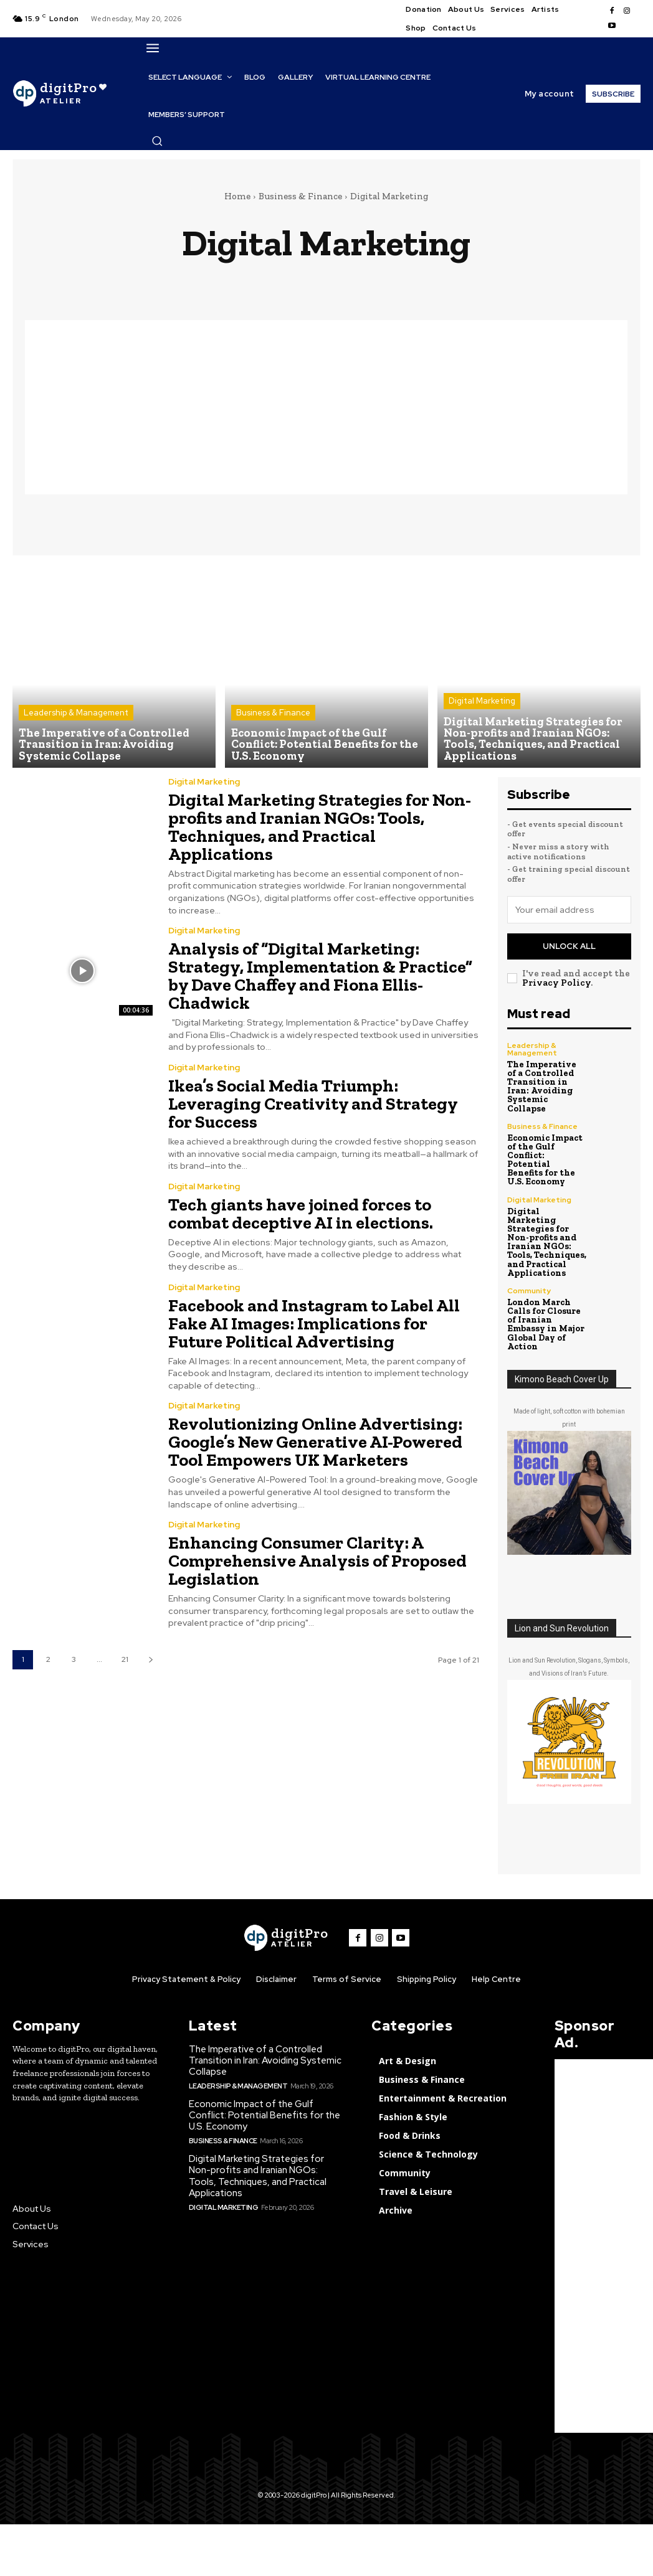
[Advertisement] (326, 407)
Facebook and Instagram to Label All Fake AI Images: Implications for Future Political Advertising (312, 1314)
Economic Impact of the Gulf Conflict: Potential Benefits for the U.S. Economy (546, 1149)
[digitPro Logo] (59, 94)
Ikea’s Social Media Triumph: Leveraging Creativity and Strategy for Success (311, 1097)
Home (237, 196)
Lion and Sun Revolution (562, 1616)
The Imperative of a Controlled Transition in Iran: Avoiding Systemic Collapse (546, 1080)
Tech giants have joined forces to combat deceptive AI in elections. (299, 1206)
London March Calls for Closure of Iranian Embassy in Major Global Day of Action (545, 1312)
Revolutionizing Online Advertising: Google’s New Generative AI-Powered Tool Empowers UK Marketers (314, 1430)
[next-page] (150, 1646)
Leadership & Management (76, 712)
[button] (157, 140)
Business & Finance (300, 196)
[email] (569, 909)
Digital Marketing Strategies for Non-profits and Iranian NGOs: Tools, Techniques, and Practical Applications (317, 825)
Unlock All (569, 945)
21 (125, 1646)
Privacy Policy (556, 981)
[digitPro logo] (286, 1926)
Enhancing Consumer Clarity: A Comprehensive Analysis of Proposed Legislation (316, 1547)
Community (528, 1279)
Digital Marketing (482, 701)
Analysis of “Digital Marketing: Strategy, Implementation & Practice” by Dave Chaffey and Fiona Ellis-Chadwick (319, 971)
